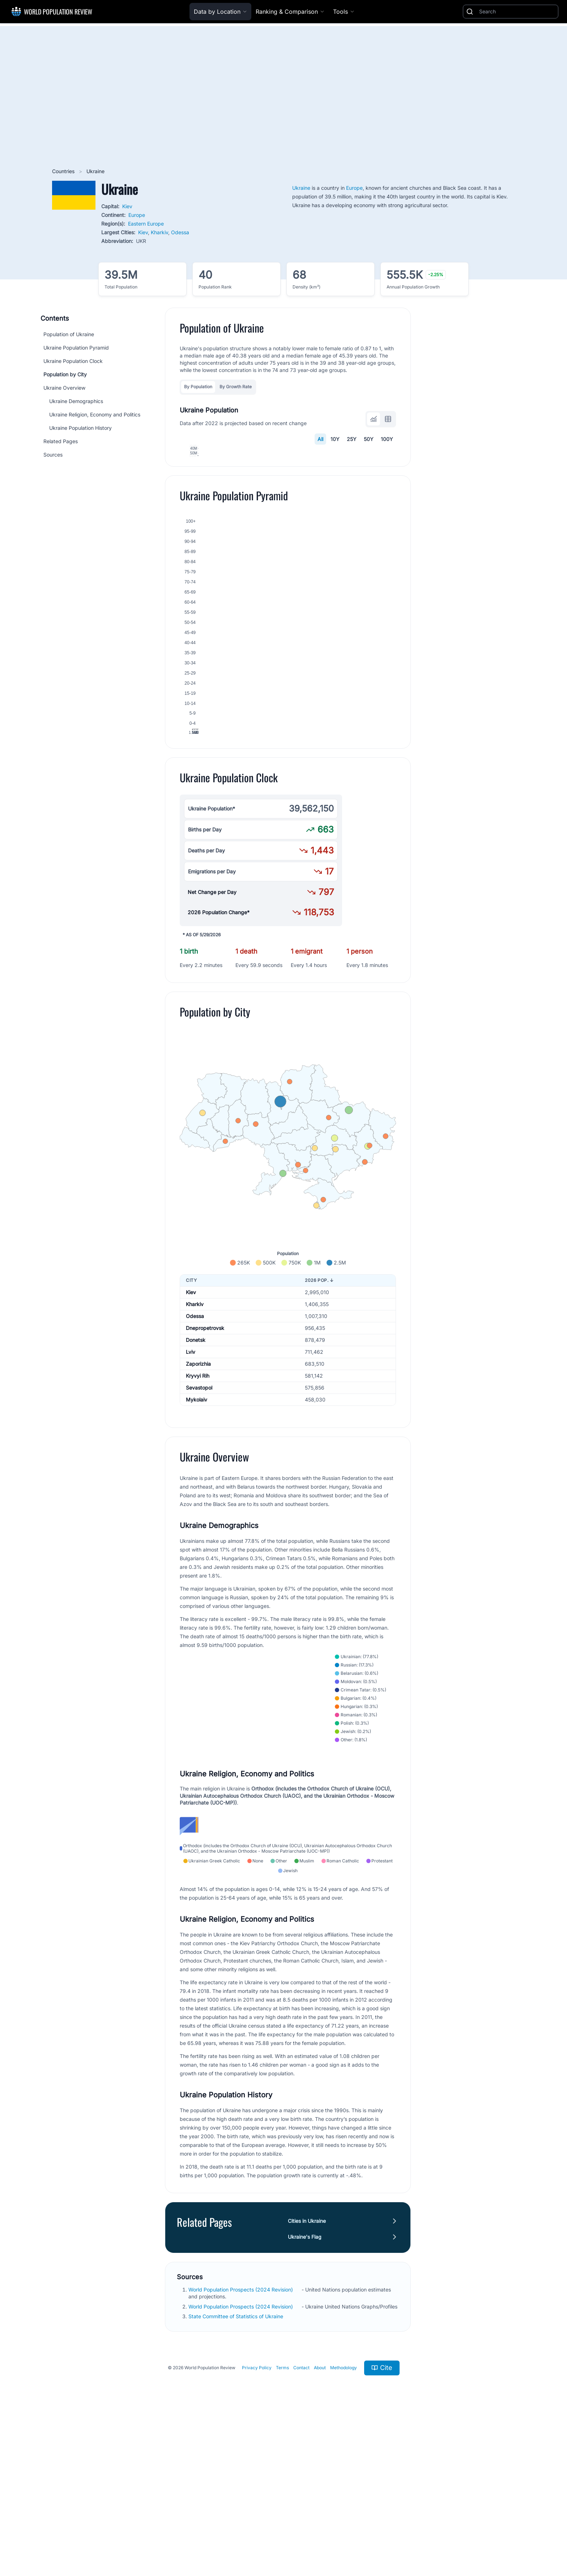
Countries (64, 171)
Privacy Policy (257, 2522)
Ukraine (301, 188)
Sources (53, 455)
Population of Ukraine (68, 334)
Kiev (127, 206)
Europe (136, 215)
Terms (282, 2522)
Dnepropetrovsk (205, 1466)
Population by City (65, 374)
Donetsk (195, 1478)
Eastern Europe (146, 224)
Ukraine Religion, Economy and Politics (94, 414)
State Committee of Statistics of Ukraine (236, 2471)
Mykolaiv (196, 1538)
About (320, 2522)
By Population (198, 386)
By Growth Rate (235, 386)
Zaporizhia (198, 1502)
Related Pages (60, 441)
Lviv (190, 1490)
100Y (387, 439)
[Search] (517, 11)
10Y (335, 439)
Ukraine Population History (80, 428)
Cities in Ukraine (307, 2375)
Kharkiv (159, 232)
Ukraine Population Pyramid (76, 348)
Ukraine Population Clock (73, 361)
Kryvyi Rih (197, 1514)
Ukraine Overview (64, 388)
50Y (369, 439)
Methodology (343, 2522)
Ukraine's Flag (304, 2391)
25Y (352, 439)
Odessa (180, 232)
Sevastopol (199, 1526)
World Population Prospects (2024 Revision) (241, 2444)
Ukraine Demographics (76, 401)
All (320, 439)
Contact (301, 2522)
